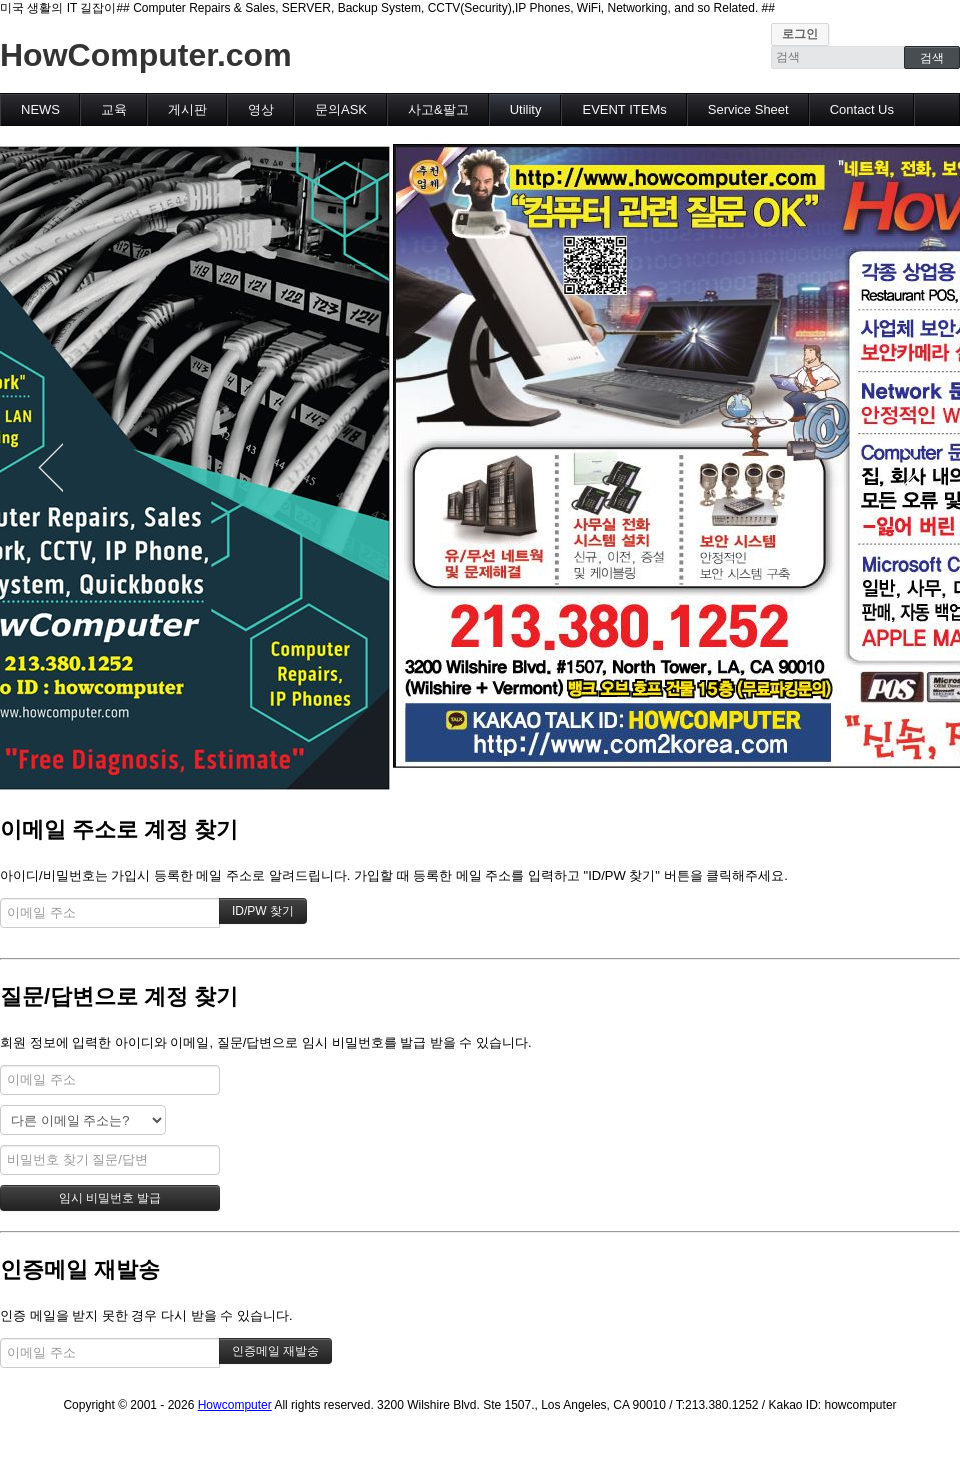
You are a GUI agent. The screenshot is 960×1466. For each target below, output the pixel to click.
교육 (114, 109)
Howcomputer (235, 1405)
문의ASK (341, 109)
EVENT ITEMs (624, 109)
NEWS (40, 109)
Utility (526, 109)
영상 (261, 109)
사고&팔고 (438, 109)
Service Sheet (748, 109)
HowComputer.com (146, 55)
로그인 (800, 34)
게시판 (187, 109)
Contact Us (862, 109)
